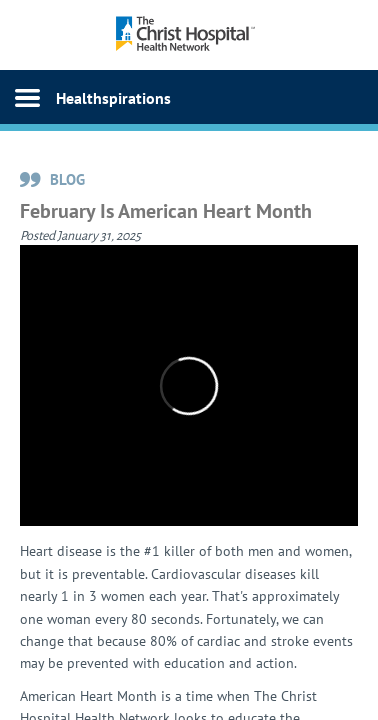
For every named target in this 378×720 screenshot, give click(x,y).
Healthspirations (113, 98)
